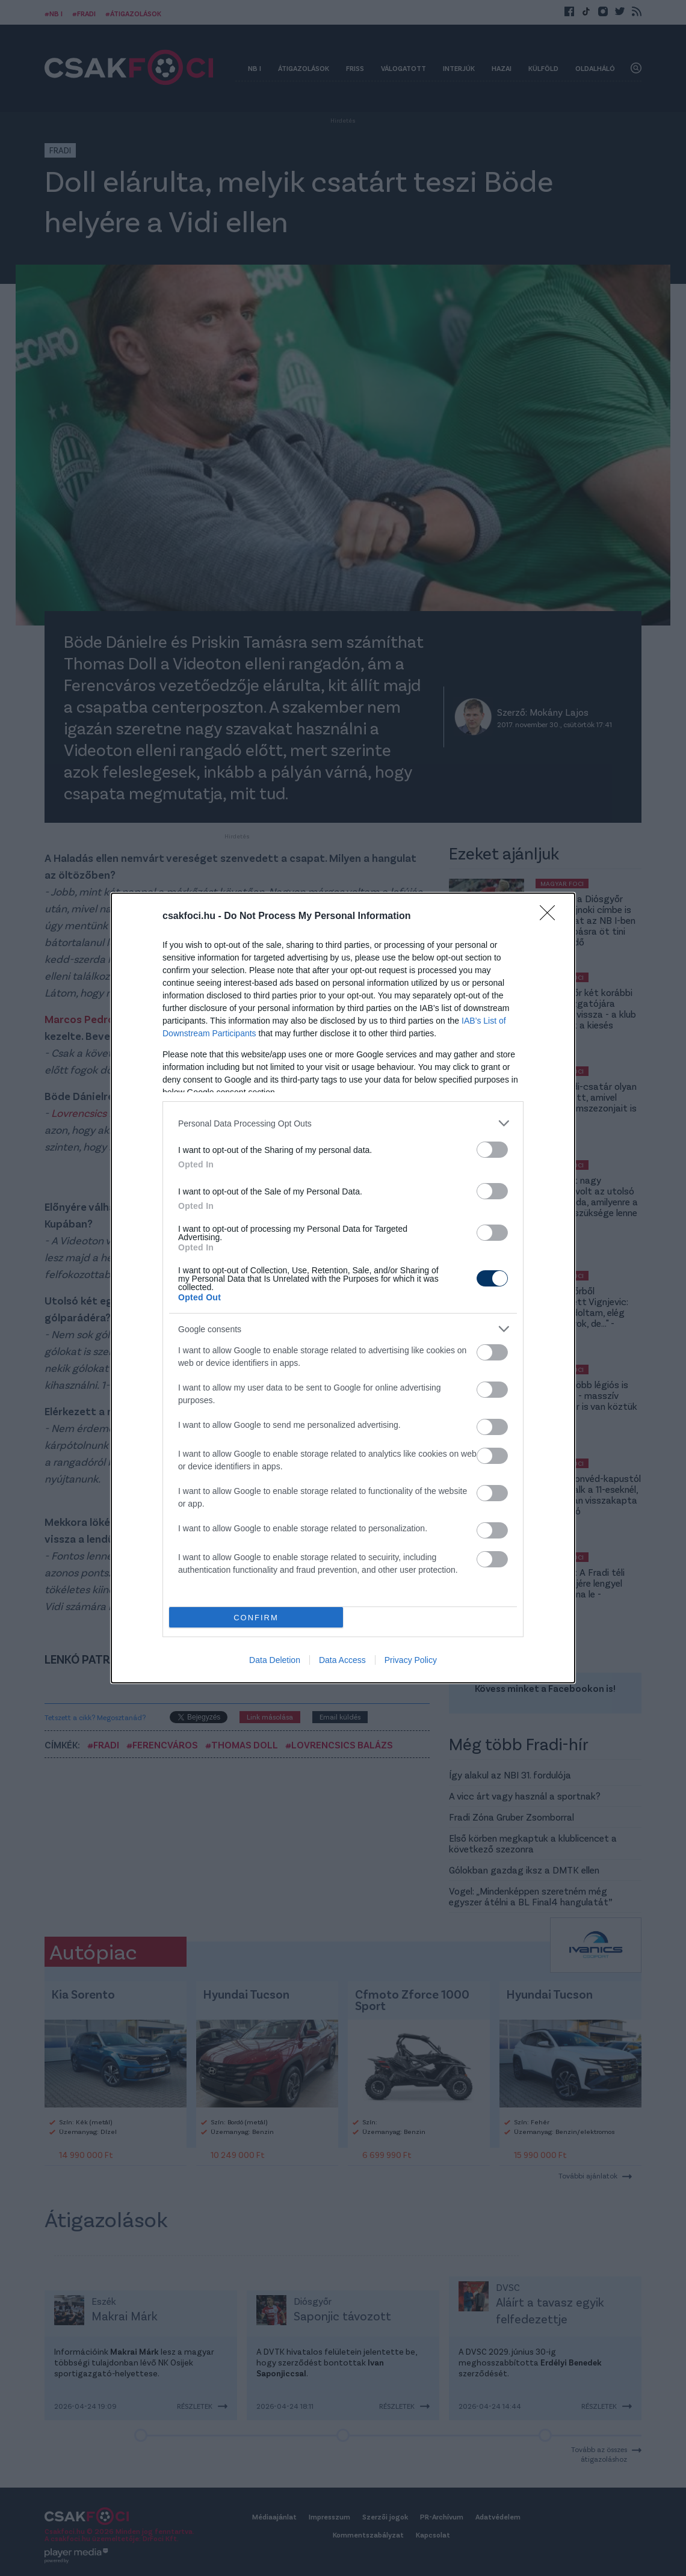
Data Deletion (274, 1660)
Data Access (342, 1660)
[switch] (492, 1150)
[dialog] (343, 1288)
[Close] (551, 916)
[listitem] (343, 1123)
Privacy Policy (411, 1660)
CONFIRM (256, 1617)
